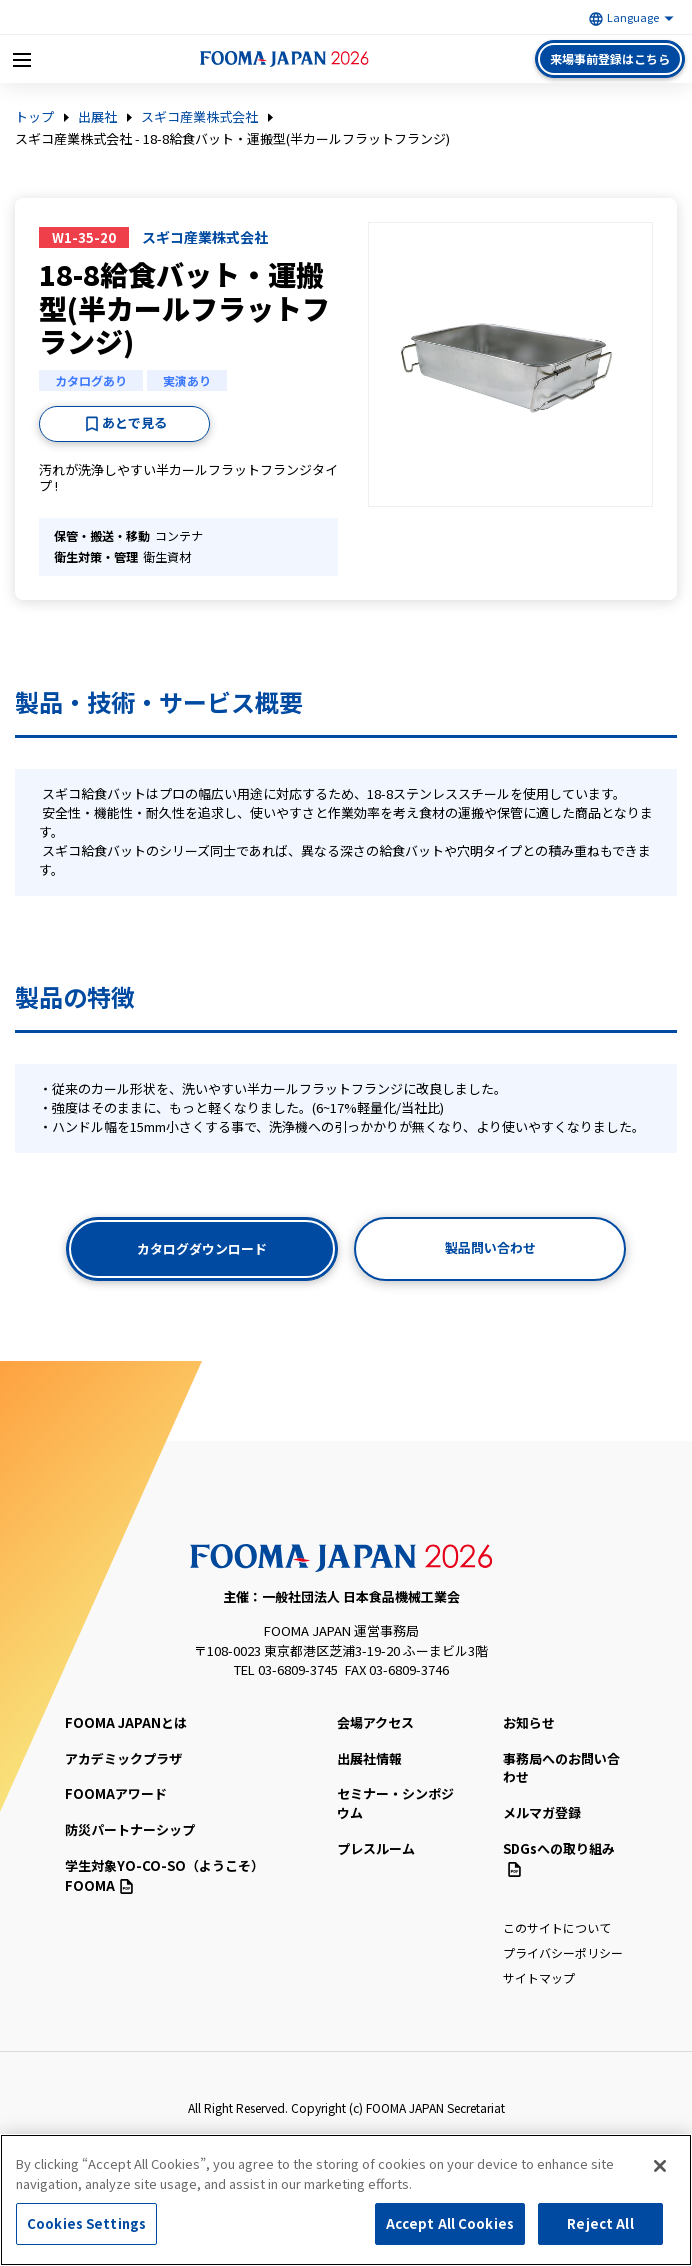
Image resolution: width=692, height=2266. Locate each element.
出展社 (97, 117)
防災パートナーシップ (130, 1829)
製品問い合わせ (490, 1247)
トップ (34, 117)
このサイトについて (557, 1927)
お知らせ (529, 1722)
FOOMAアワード (116, 1793)
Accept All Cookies (450, 2225)
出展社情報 (369, 1758)
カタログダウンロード (202, 1248)
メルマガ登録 (542, 1812)
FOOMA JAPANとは (126, 1722)
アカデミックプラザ (123, 1758)
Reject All (600, 2225)
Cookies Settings (86, 2225)
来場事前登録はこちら (610, 58)
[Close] (660, 2168)
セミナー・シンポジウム (395, 1803)
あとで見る (134, 422)
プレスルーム (376, 1848)
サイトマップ (539, 1977)
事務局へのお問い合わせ (561, 1768)
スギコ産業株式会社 (199, 117)
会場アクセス (375, 1722)
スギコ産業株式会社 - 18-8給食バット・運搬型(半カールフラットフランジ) (232, 139)
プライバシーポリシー (563, 1952)
